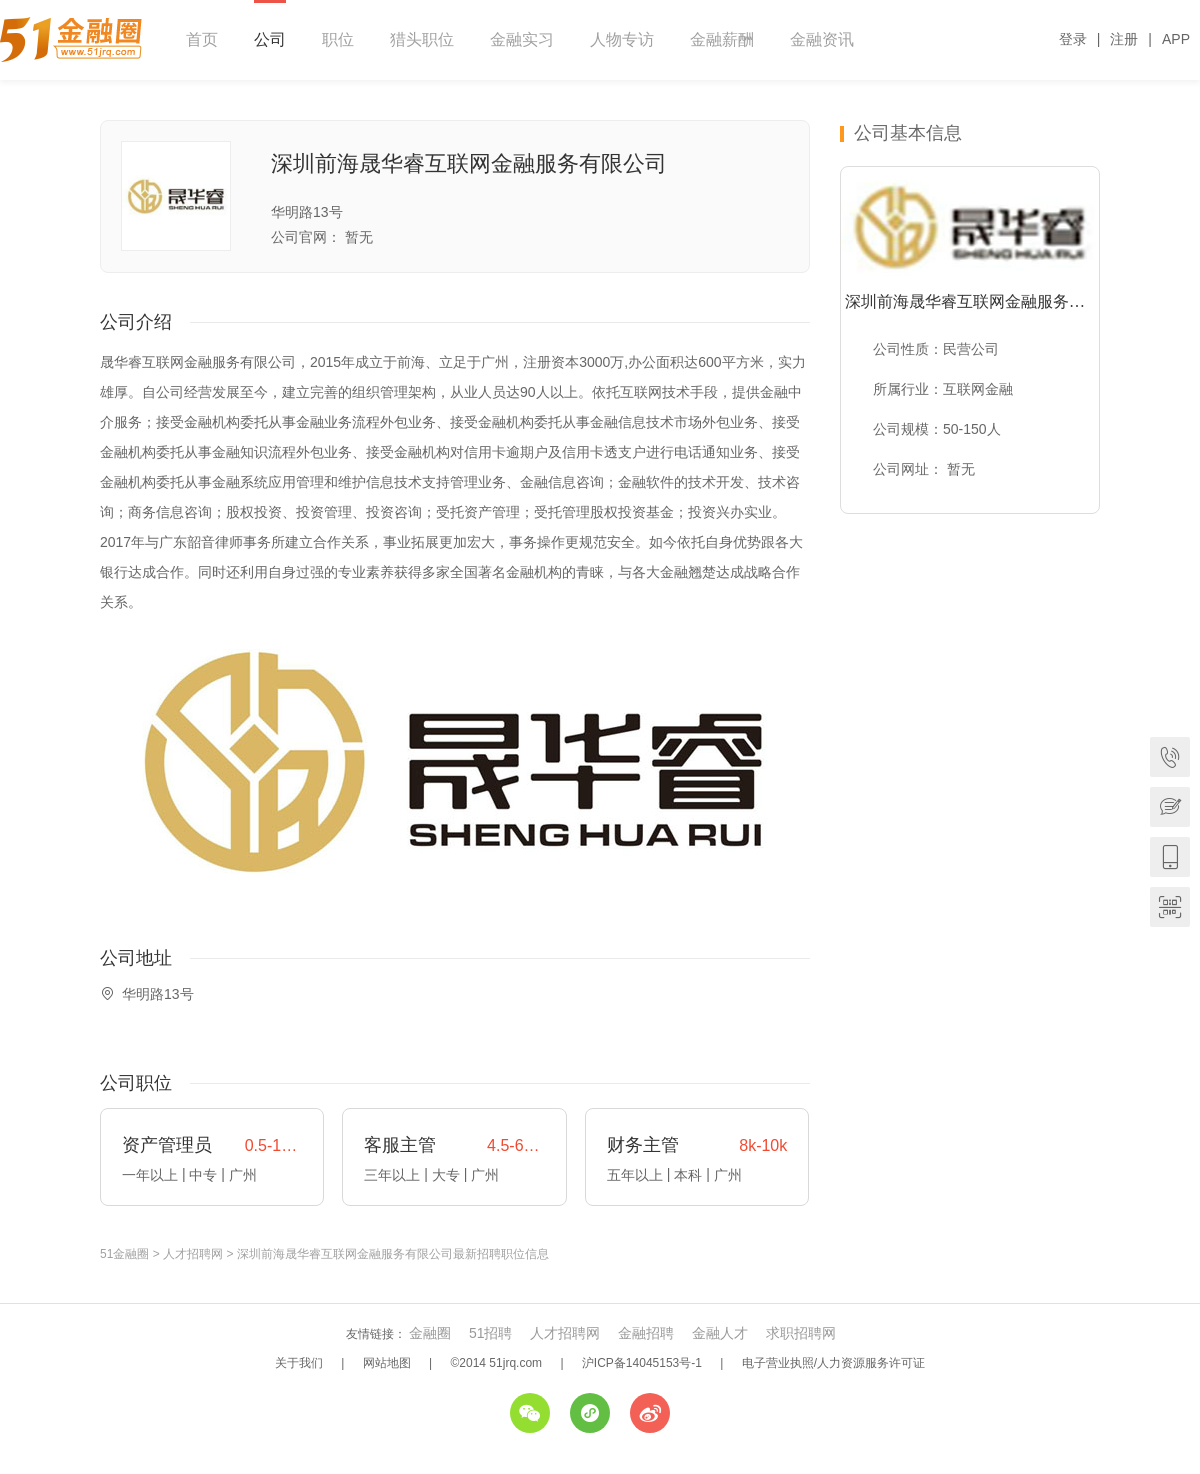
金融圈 (430, 1333)
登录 (1073, 39)
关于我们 (299, 1363)
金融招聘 (646, 1333)
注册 (1124, 39)
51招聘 (491, 1333)
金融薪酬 (722, 39)
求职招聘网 (801, 1333)
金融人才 (720, 1333)
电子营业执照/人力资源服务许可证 (833, 1363)
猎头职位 (422, 39)
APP (1176, 39)
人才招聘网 (193, 1254)
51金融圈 (124, 1254)
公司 (270, 39)
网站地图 (387, 1363)
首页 (202, 39)
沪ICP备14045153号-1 (642, 1363)
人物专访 (622, 39)
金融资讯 (822, 39)
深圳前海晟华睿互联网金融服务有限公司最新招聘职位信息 (393, 1254)
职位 (338, 39)
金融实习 (522, 39)
